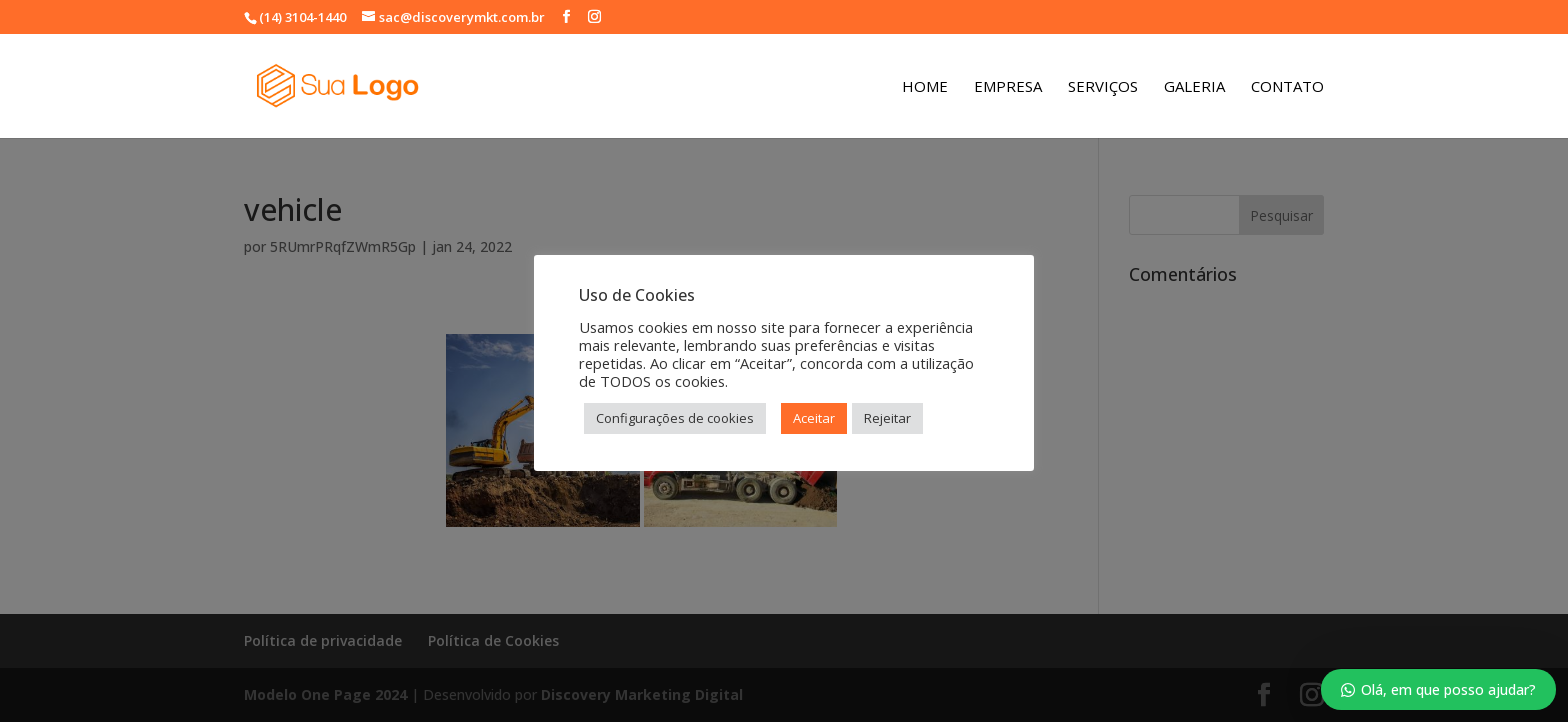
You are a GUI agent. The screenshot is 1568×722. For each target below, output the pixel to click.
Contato (1287, 87)
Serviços (1103, 87)
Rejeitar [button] (887, 418)
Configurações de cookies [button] (675, 418)
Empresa (1008, 87)
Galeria (1194, 87)
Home (925, 87)
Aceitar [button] (814, 418)
